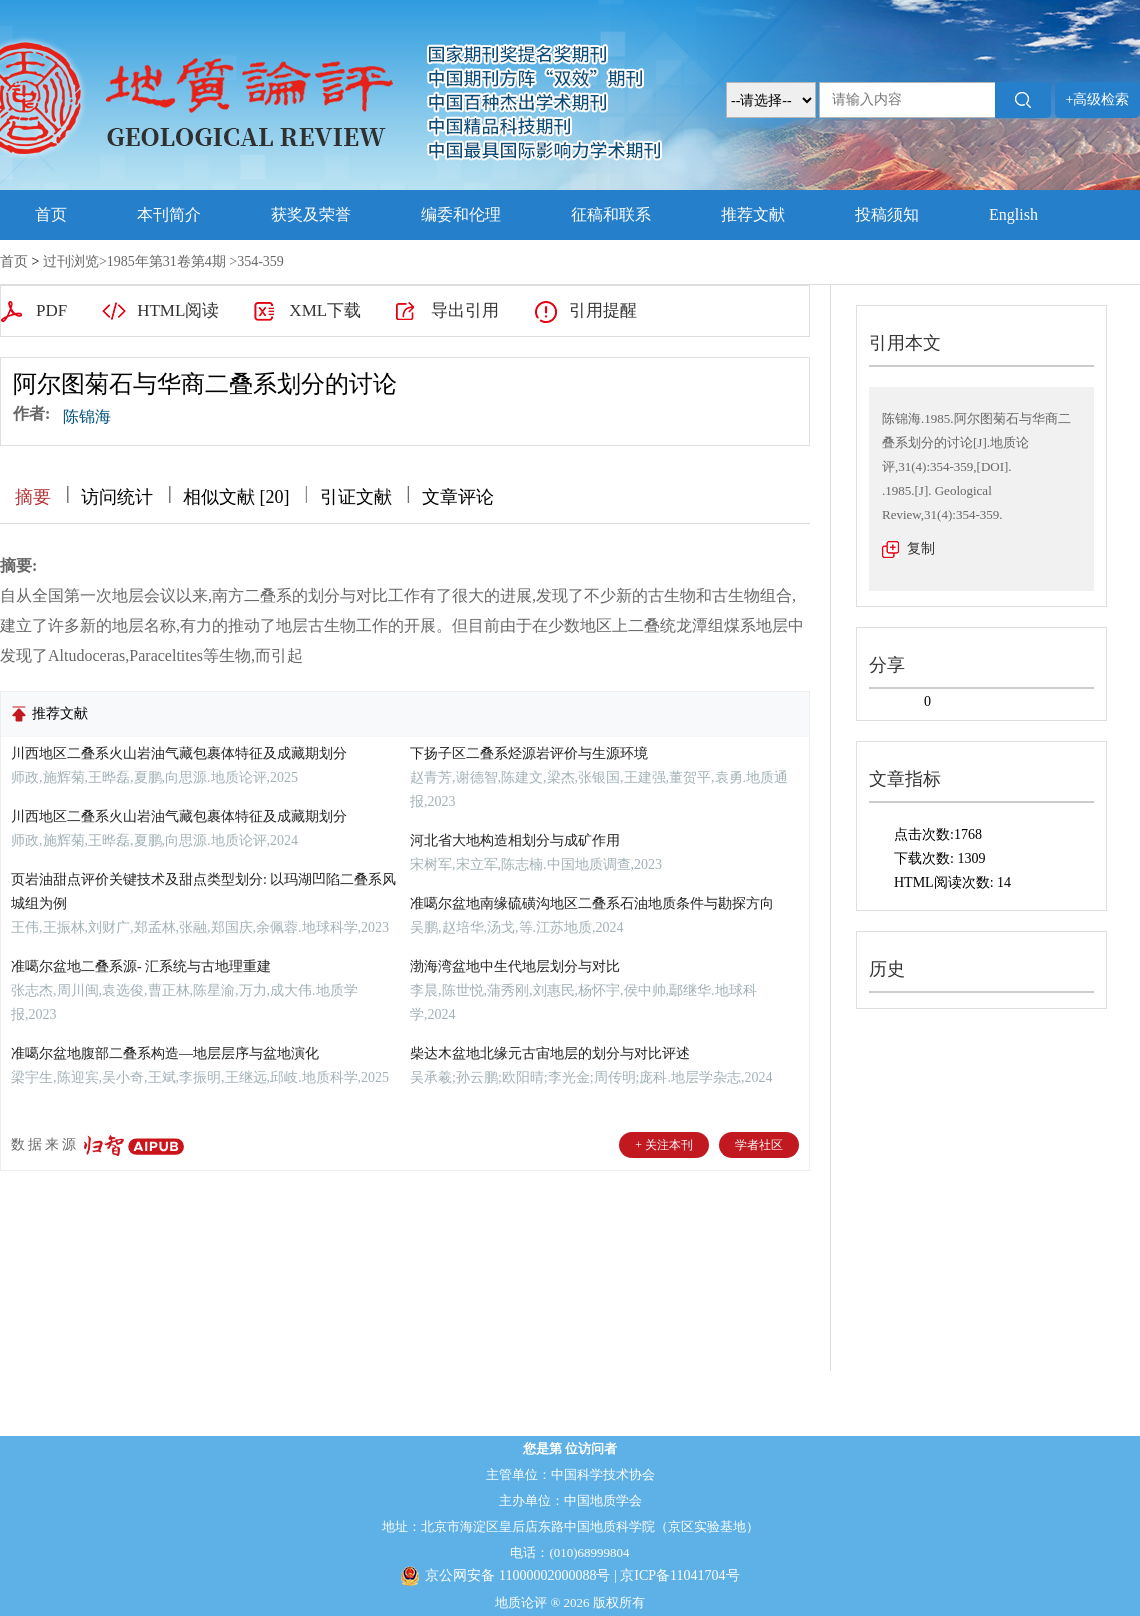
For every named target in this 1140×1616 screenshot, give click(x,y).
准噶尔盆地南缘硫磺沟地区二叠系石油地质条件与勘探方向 (592, 903)
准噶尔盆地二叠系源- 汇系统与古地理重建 (141, 966)
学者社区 (759, 1145)
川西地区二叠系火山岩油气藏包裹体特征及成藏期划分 (179, 753)
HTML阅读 (178, 310)
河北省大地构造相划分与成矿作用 (515, 840)
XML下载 (325, 310)
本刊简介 (169, 214)
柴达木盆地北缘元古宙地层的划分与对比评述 (550, 1053)
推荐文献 (753, 214)
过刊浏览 (71, 261)
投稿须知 (887, 214)
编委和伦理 (461, 214)
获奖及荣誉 (311, 214)
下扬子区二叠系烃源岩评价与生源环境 (529, 753)
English (1013, 214)
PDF (51, 310)
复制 (921, 548)
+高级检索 (1098, 99)
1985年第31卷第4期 (166, 261)
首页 (51, 214)
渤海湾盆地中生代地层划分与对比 (515, 966)
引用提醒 (603, 310)
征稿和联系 (611, 214)
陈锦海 (87, 416)
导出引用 (465, 310)
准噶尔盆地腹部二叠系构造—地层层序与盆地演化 (165, 1053)
